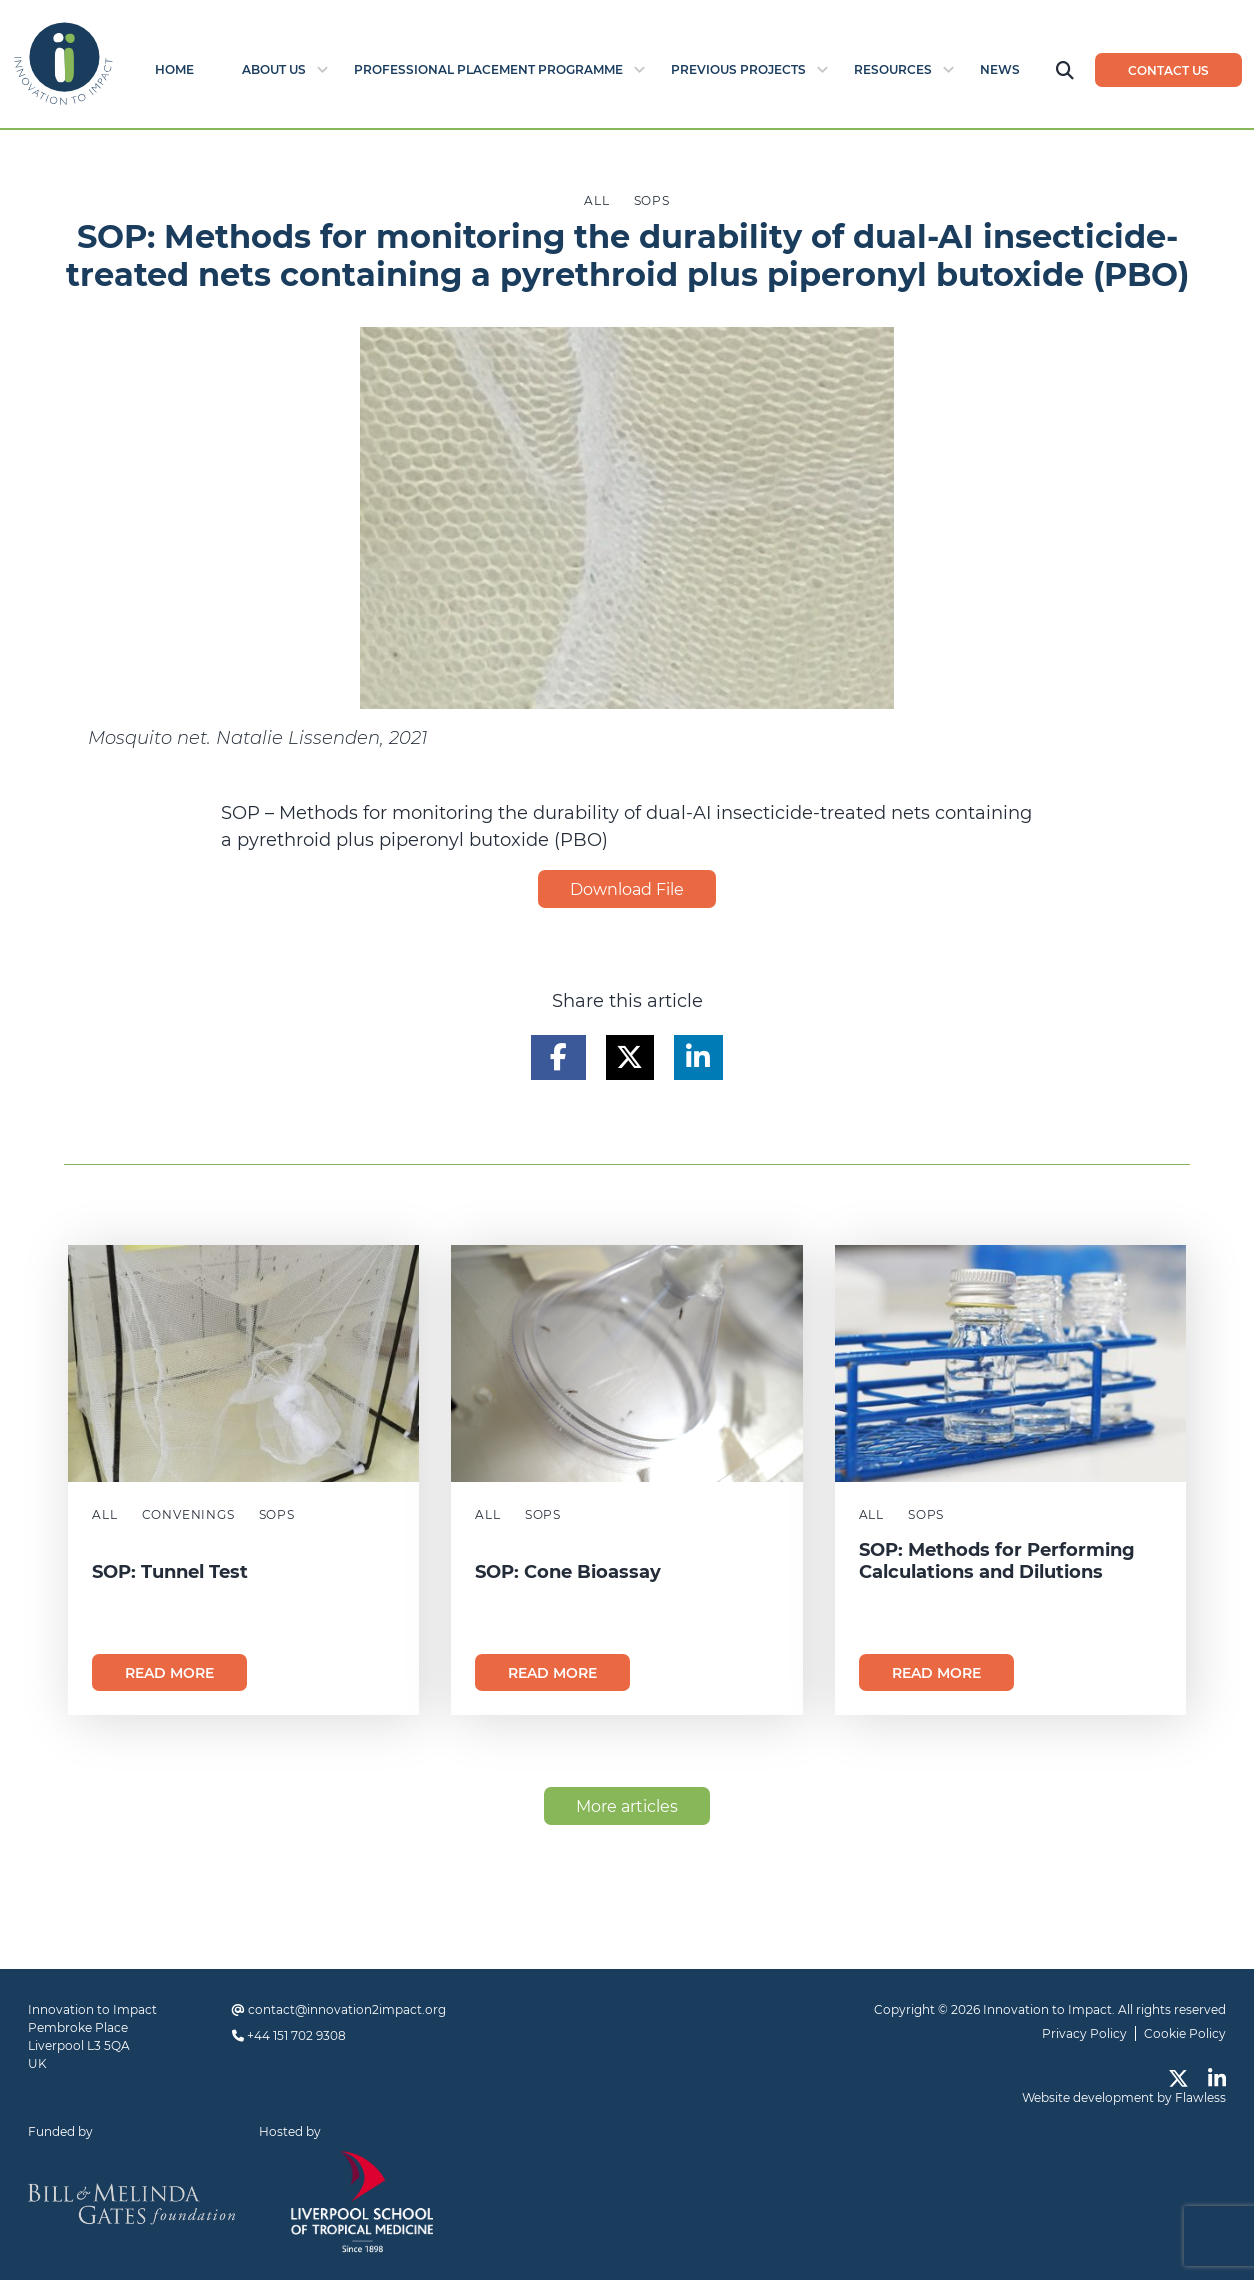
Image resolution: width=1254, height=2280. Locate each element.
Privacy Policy (1084, 2033)
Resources (893, 69)
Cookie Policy (1185, 2033)
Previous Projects (738, 69)
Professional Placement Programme (488, 69)
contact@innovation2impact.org (347, 2009)
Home (174, 69)
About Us (274, 69)
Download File (627, 889)
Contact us (1168, 70)
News (1000, 69)
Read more (169, 1673)
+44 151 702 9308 (296, 2035)
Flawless (1200, 2097)
